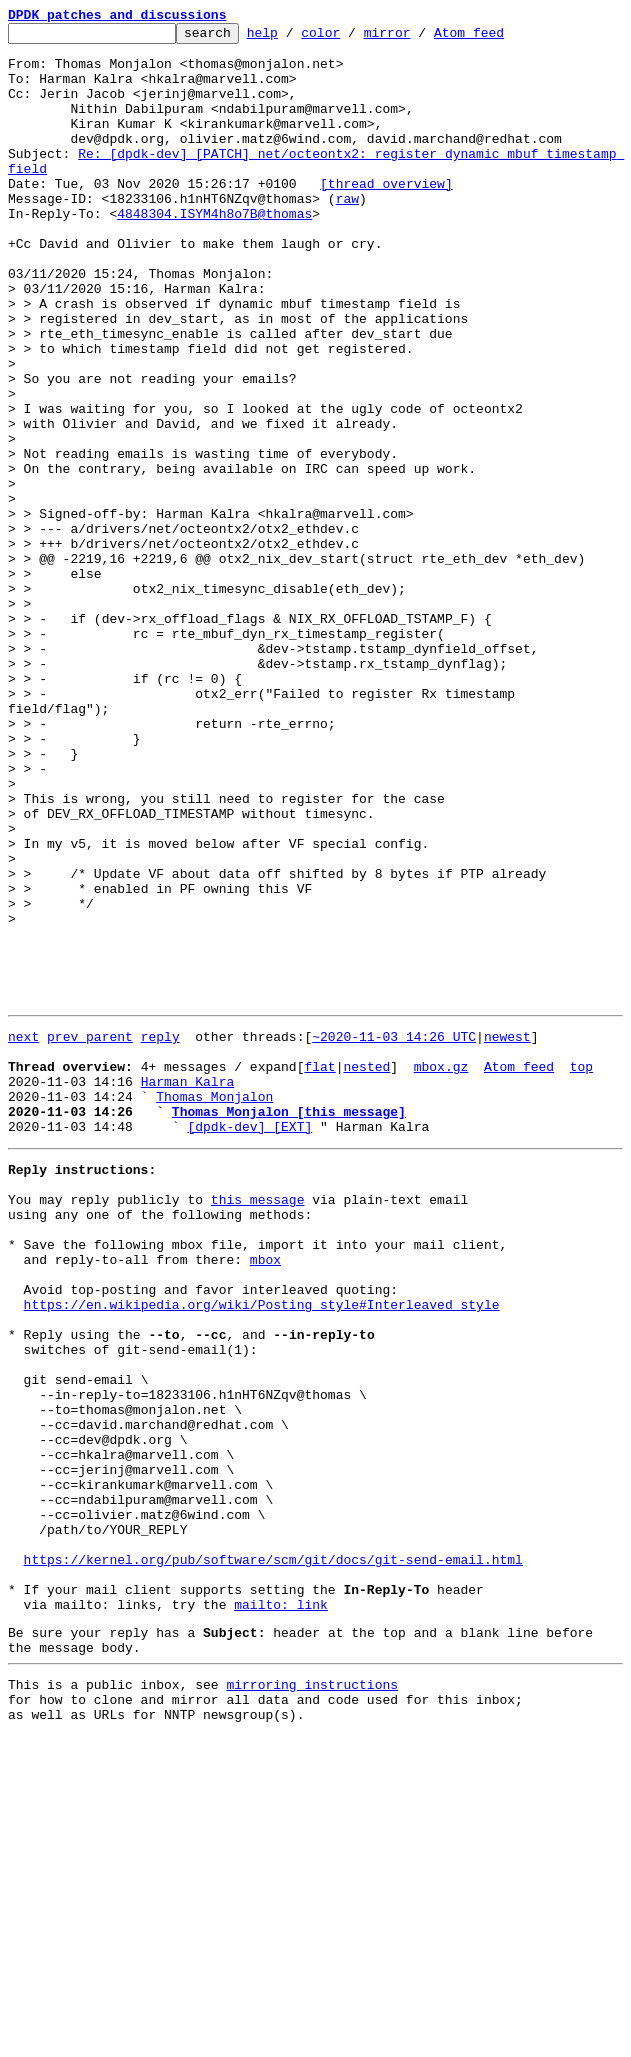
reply (160, 1234)
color (351, 38)
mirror (418, 38)
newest (507, 1234)
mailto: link (281, 1910)
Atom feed (500, 38)
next (23, 1234)
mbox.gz (441, 1270)
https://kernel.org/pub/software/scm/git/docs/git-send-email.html (273, 1856)
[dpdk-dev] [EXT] (249, 1342)
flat (319, 1270)
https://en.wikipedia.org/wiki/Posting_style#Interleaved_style (262, 1550)
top (581, 1270)
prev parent (90, 1234)
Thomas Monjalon (214, 1306)
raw (347, 234)
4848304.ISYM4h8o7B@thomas (214, 252)
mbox (265, 1496)
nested (366, 1270)
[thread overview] (386, 216)
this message (258, 1424)
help (293, 38)
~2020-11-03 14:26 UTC (394, 1234)
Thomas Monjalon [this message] (289, 1324)
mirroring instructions (312, 1999)
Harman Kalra (188, 1288)
